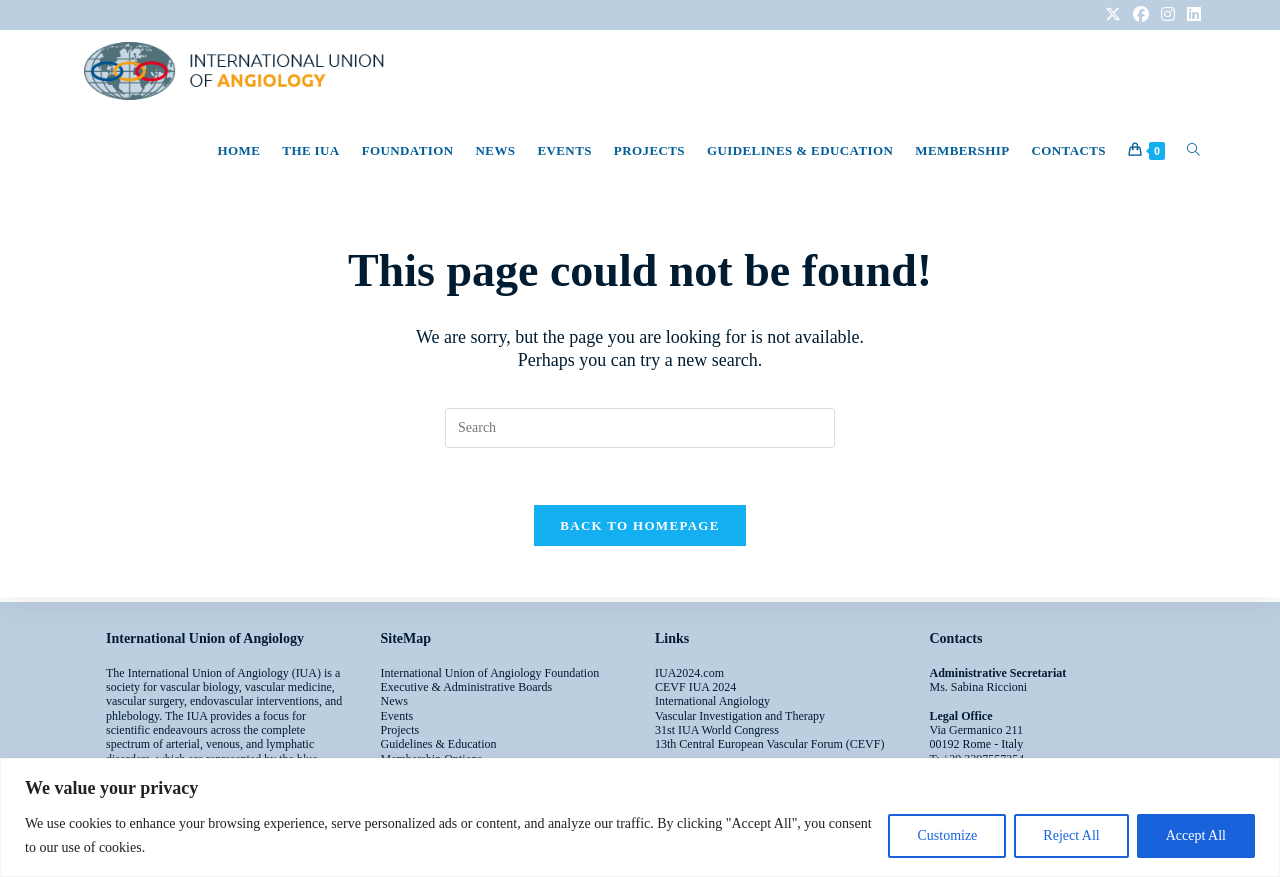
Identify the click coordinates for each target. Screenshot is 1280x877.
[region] (640, 817)
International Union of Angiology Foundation (490, 673)
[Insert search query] (640, 428)
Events (397, 716)
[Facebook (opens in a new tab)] (1141, 15)
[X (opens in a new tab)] (1113, 15)
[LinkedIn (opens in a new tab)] (1191, 15)
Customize (947, 835)
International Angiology (712, 701)
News (394, 701)
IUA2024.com (689, 673)
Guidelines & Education (439, 744)
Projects (400, 730)
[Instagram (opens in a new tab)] (1168, 15)
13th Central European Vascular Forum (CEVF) (769, 744)
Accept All (1196, 835)
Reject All (1071, 835)
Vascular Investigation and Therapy (740, 716)
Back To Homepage (639, 529)
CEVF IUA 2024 (695, 687)
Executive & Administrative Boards (467, 687)
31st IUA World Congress (717, 730)
